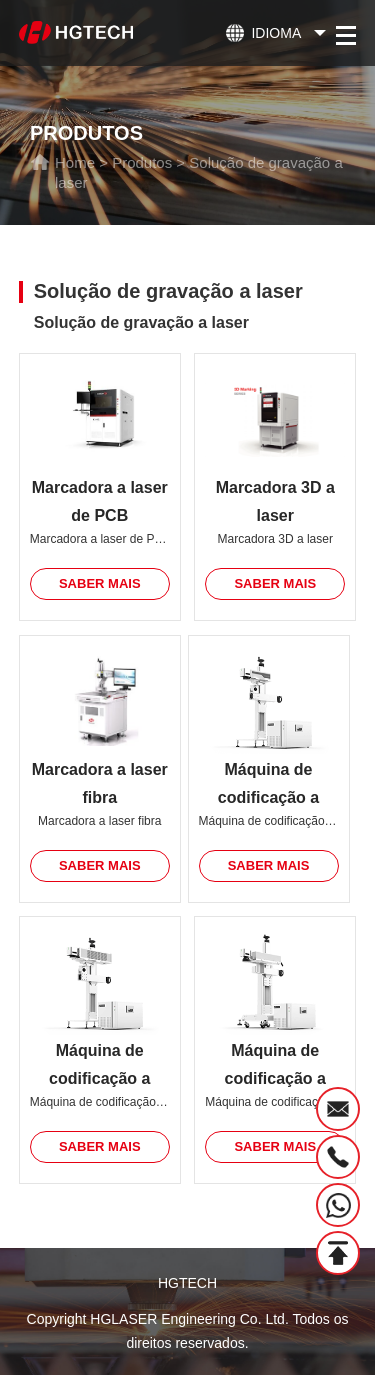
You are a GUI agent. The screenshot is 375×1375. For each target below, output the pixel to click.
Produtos (142, 162)
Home (75, 162)
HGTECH (187, 1283)
